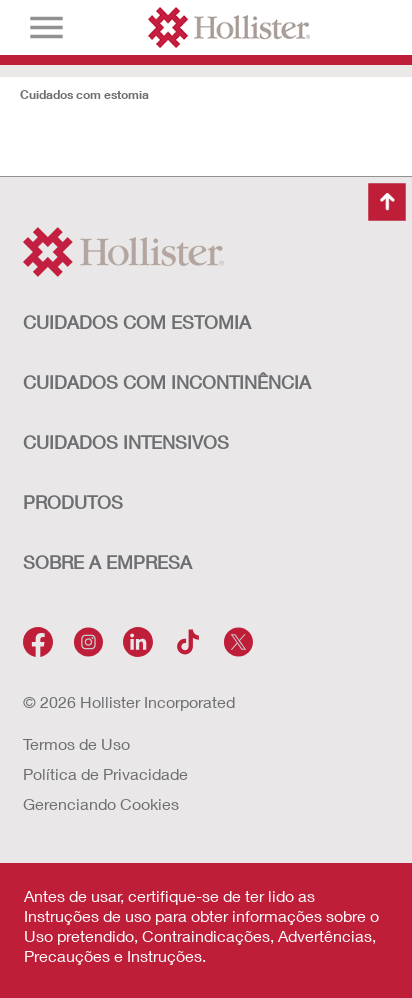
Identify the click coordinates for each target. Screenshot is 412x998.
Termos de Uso (76, 743)
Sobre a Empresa (107, 562)
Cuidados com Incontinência (167, 382)
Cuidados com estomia (84, 94)
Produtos (73, 502)
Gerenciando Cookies (101, 803)
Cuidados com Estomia (137, 322)
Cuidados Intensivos (126, 442)
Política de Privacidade (105, 773)
